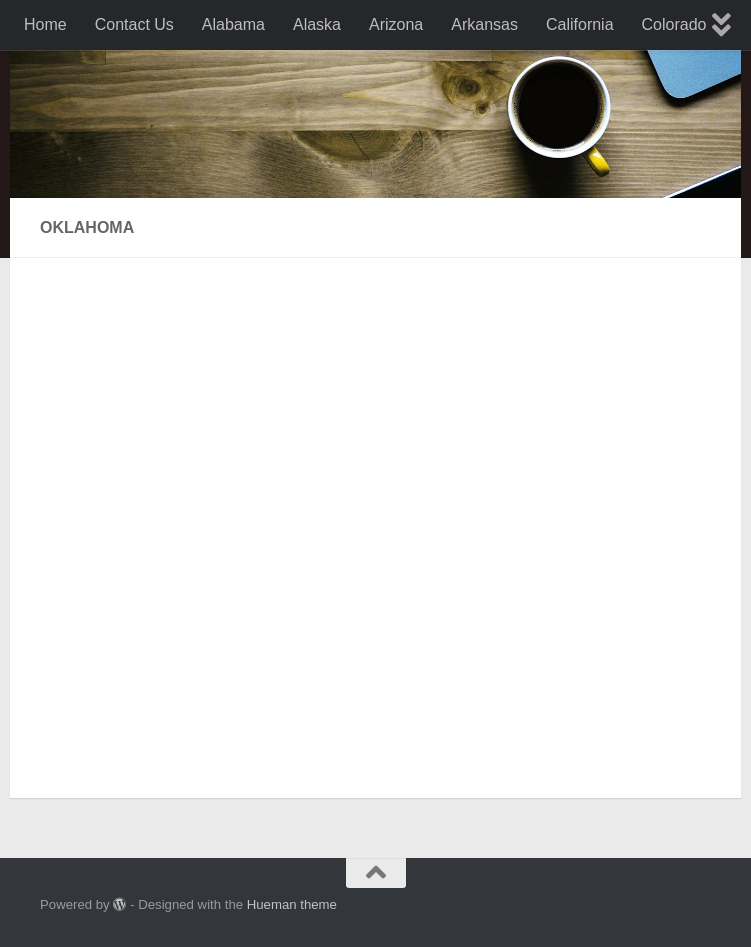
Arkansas (484, 24)
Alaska (317, 24)
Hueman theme (292, 904)
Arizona (396, 24)
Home (45, 24)
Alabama (233, 24)
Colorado (674, 24)
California (580, 24)
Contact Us (134, 24)
